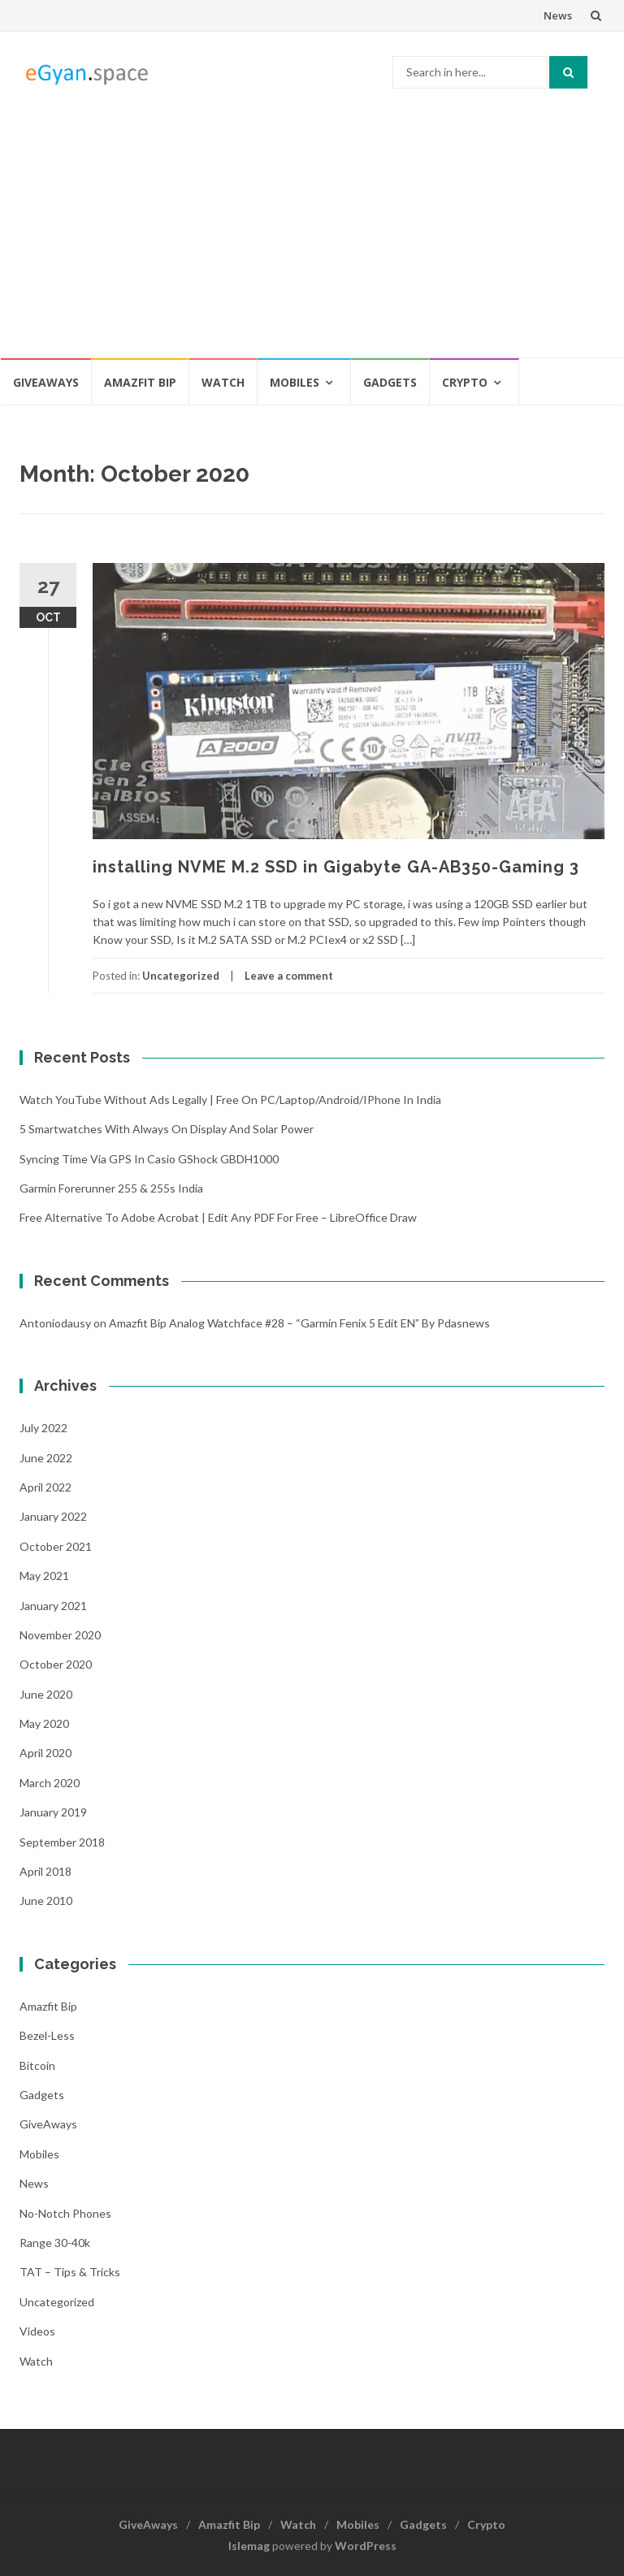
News (558, 15)
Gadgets (390, 382)
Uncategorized (180, 975)
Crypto (465, 382)
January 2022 (53, 1516)
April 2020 (46, 1753)
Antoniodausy (55, 1323)
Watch (223, 382)
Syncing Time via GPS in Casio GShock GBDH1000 (149, 1159)
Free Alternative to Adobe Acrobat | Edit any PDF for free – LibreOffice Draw (218, 1217)
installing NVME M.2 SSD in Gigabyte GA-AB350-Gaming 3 (336, 867)
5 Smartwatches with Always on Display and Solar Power (167, 1129)
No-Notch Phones (65, 2213)
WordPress (365, 2545)
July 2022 (43, 1428)
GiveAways (46, 382)
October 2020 (56, 1664)
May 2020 (44, 1723)
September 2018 (62, 1842)
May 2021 (44, 1575)
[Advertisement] (312, 235)
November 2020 (60, 1635)
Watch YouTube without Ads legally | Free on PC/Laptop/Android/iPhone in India (230, 1099)
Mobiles (294, 382)
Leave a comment (289, 975)
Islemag (249, 2545)
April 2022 (46, 1487)
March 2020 (50, 1783)
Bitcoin (37, 2065)
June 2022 (46, 1458)
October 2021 (56, 1546)
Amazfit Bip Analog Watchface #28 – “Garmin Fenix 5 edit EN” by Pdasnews (299, 1323)
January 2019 (53, 1812)
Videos (37, 2331)
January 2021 (53, 1606)
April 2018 (46, 1871)
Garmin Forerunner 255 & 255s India (111, 1188)
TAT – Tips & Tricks (70, 2272)
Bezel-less (47, 2035)
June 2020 (46, 1694)
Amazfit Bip (140, 382)
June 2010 (46, 1900)
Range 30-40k (55, 2242)
